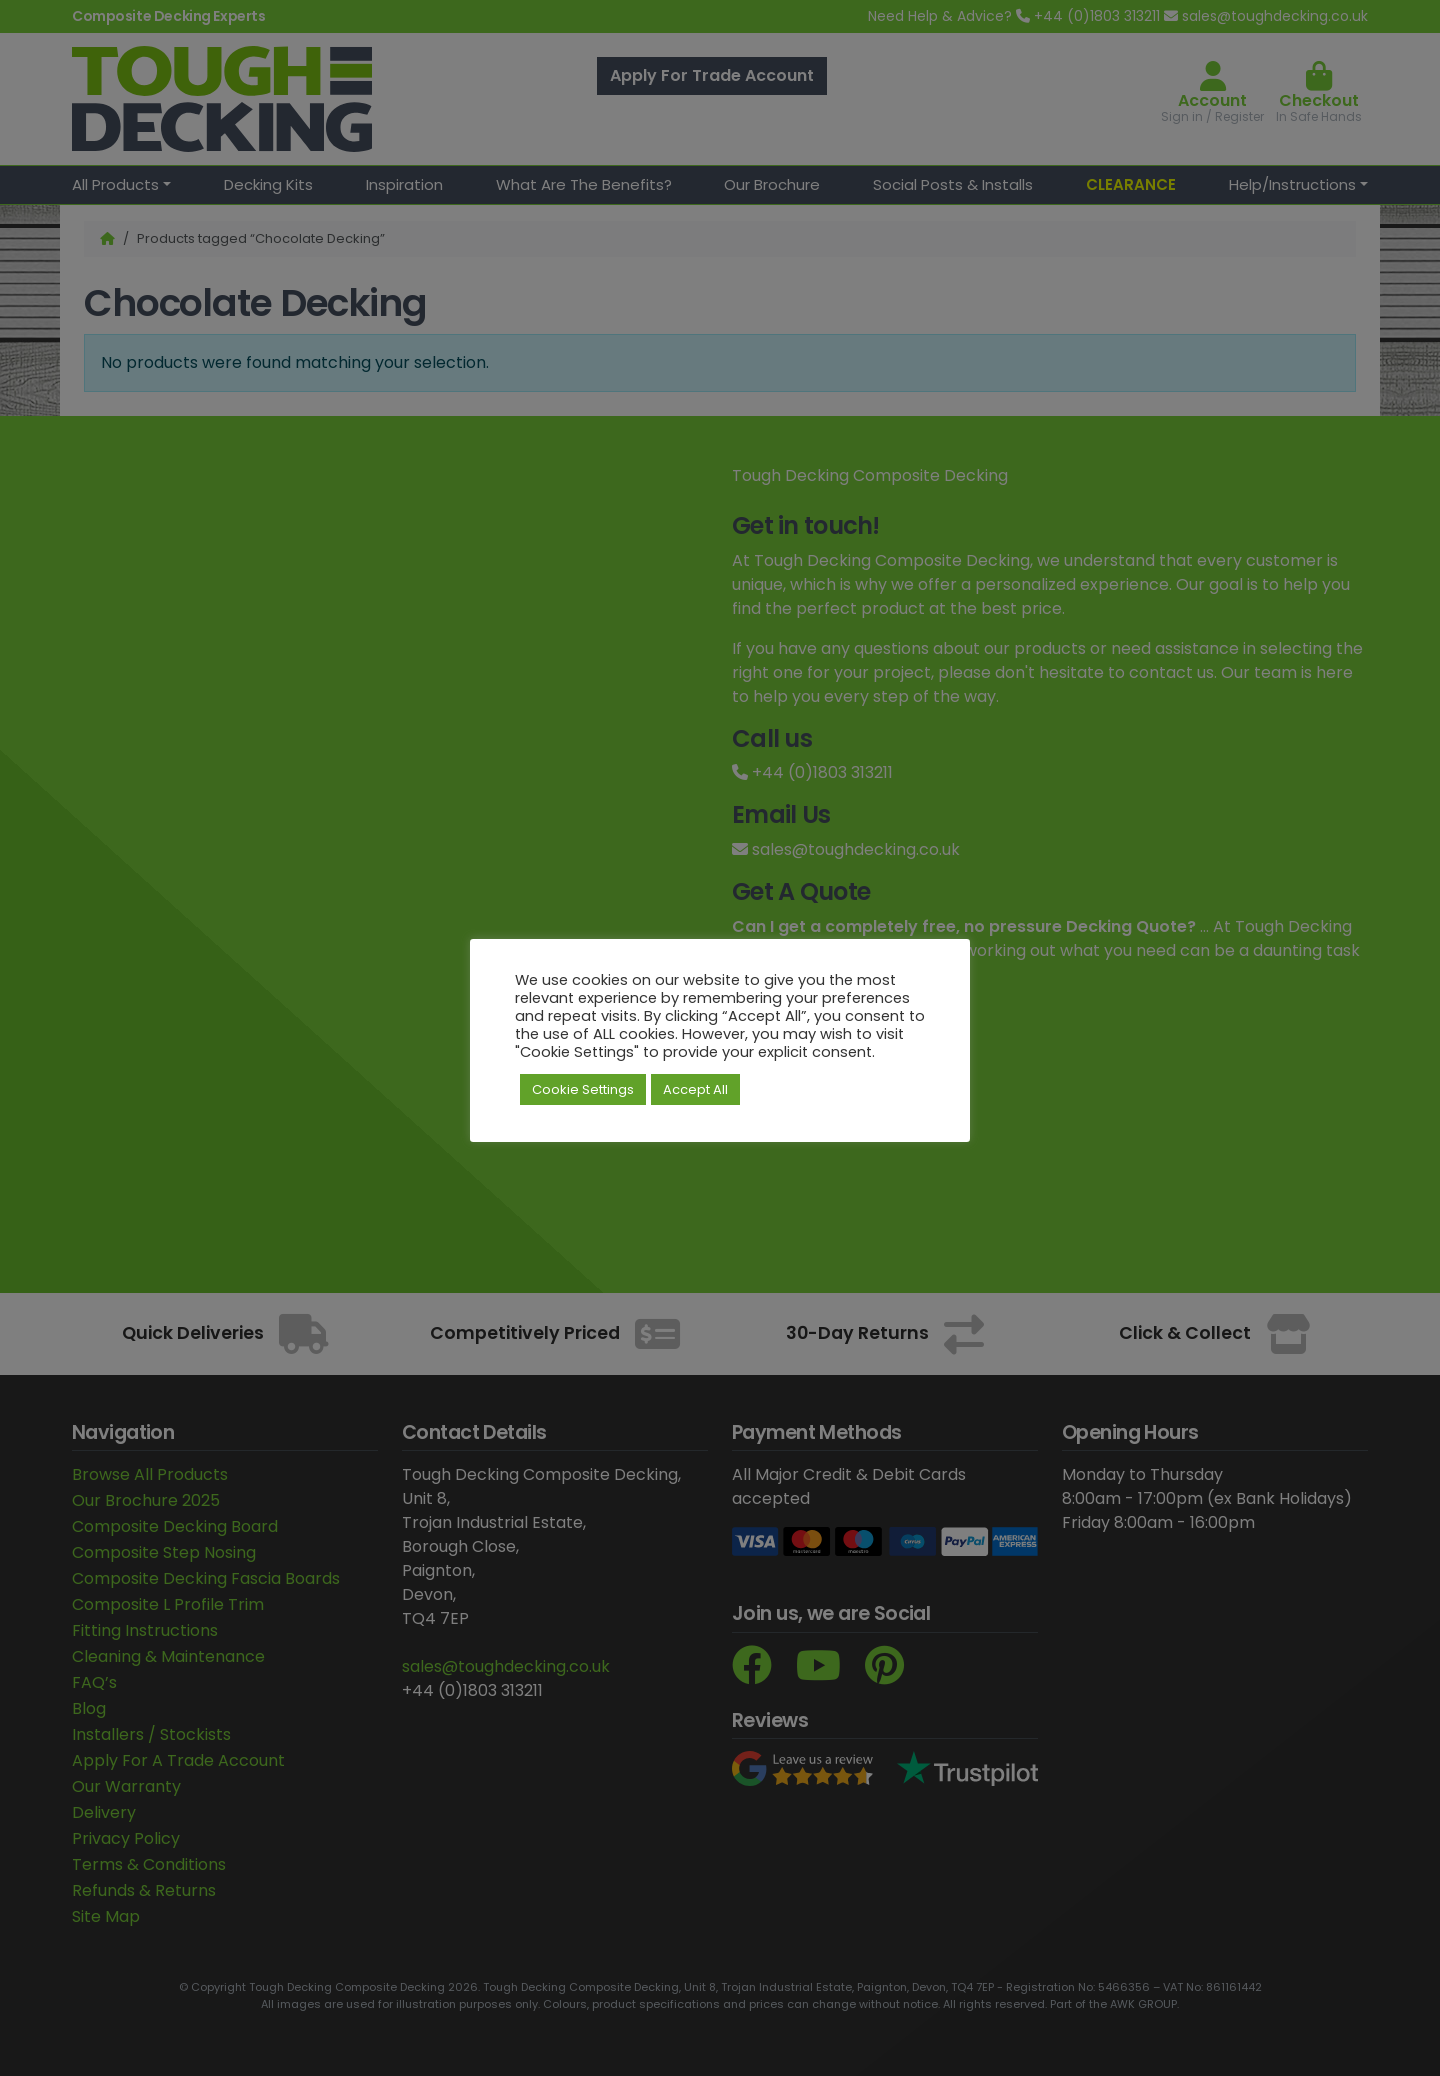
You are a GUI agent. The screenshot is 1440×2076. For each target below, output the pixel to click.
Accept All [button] (695, 1089)
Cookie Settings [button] (583, 1089)
